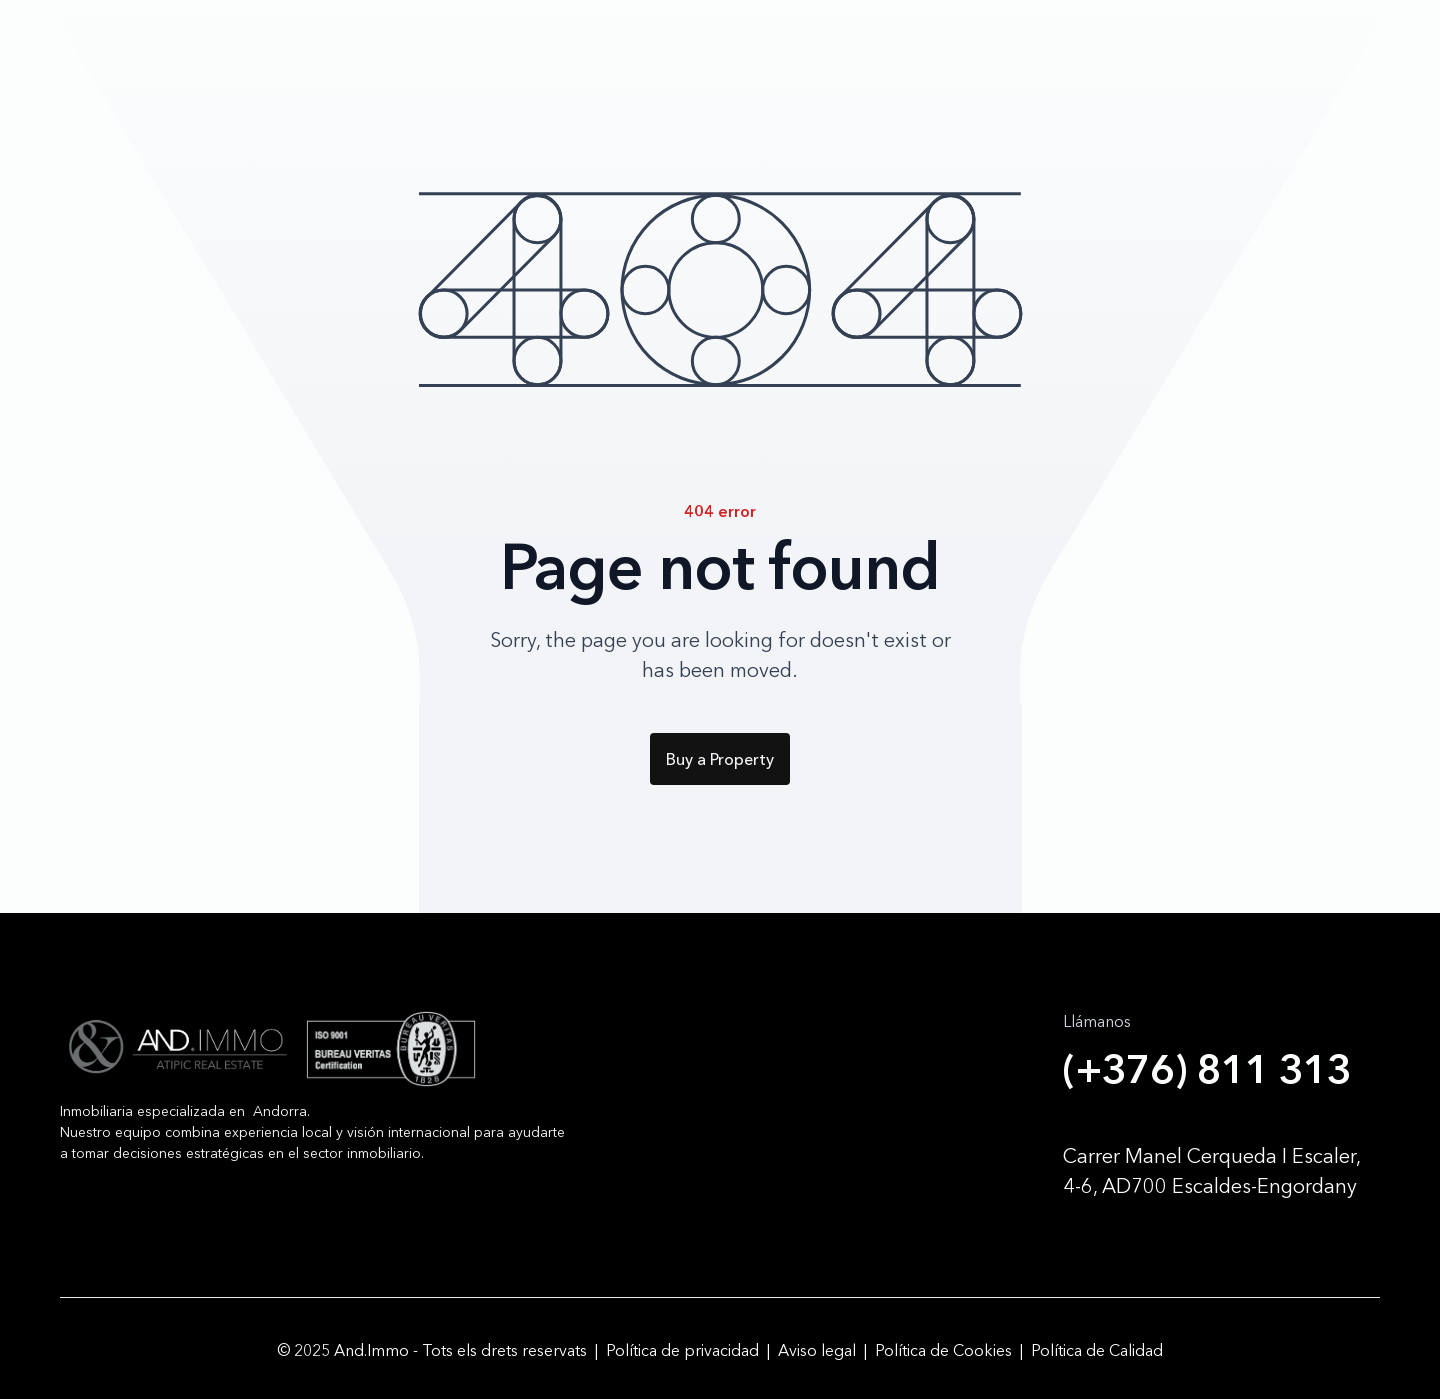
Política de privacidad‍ (682, 1349)
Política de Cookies (943, 1349)
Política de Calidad (1097, 1349)
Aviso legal (817, 1349)
